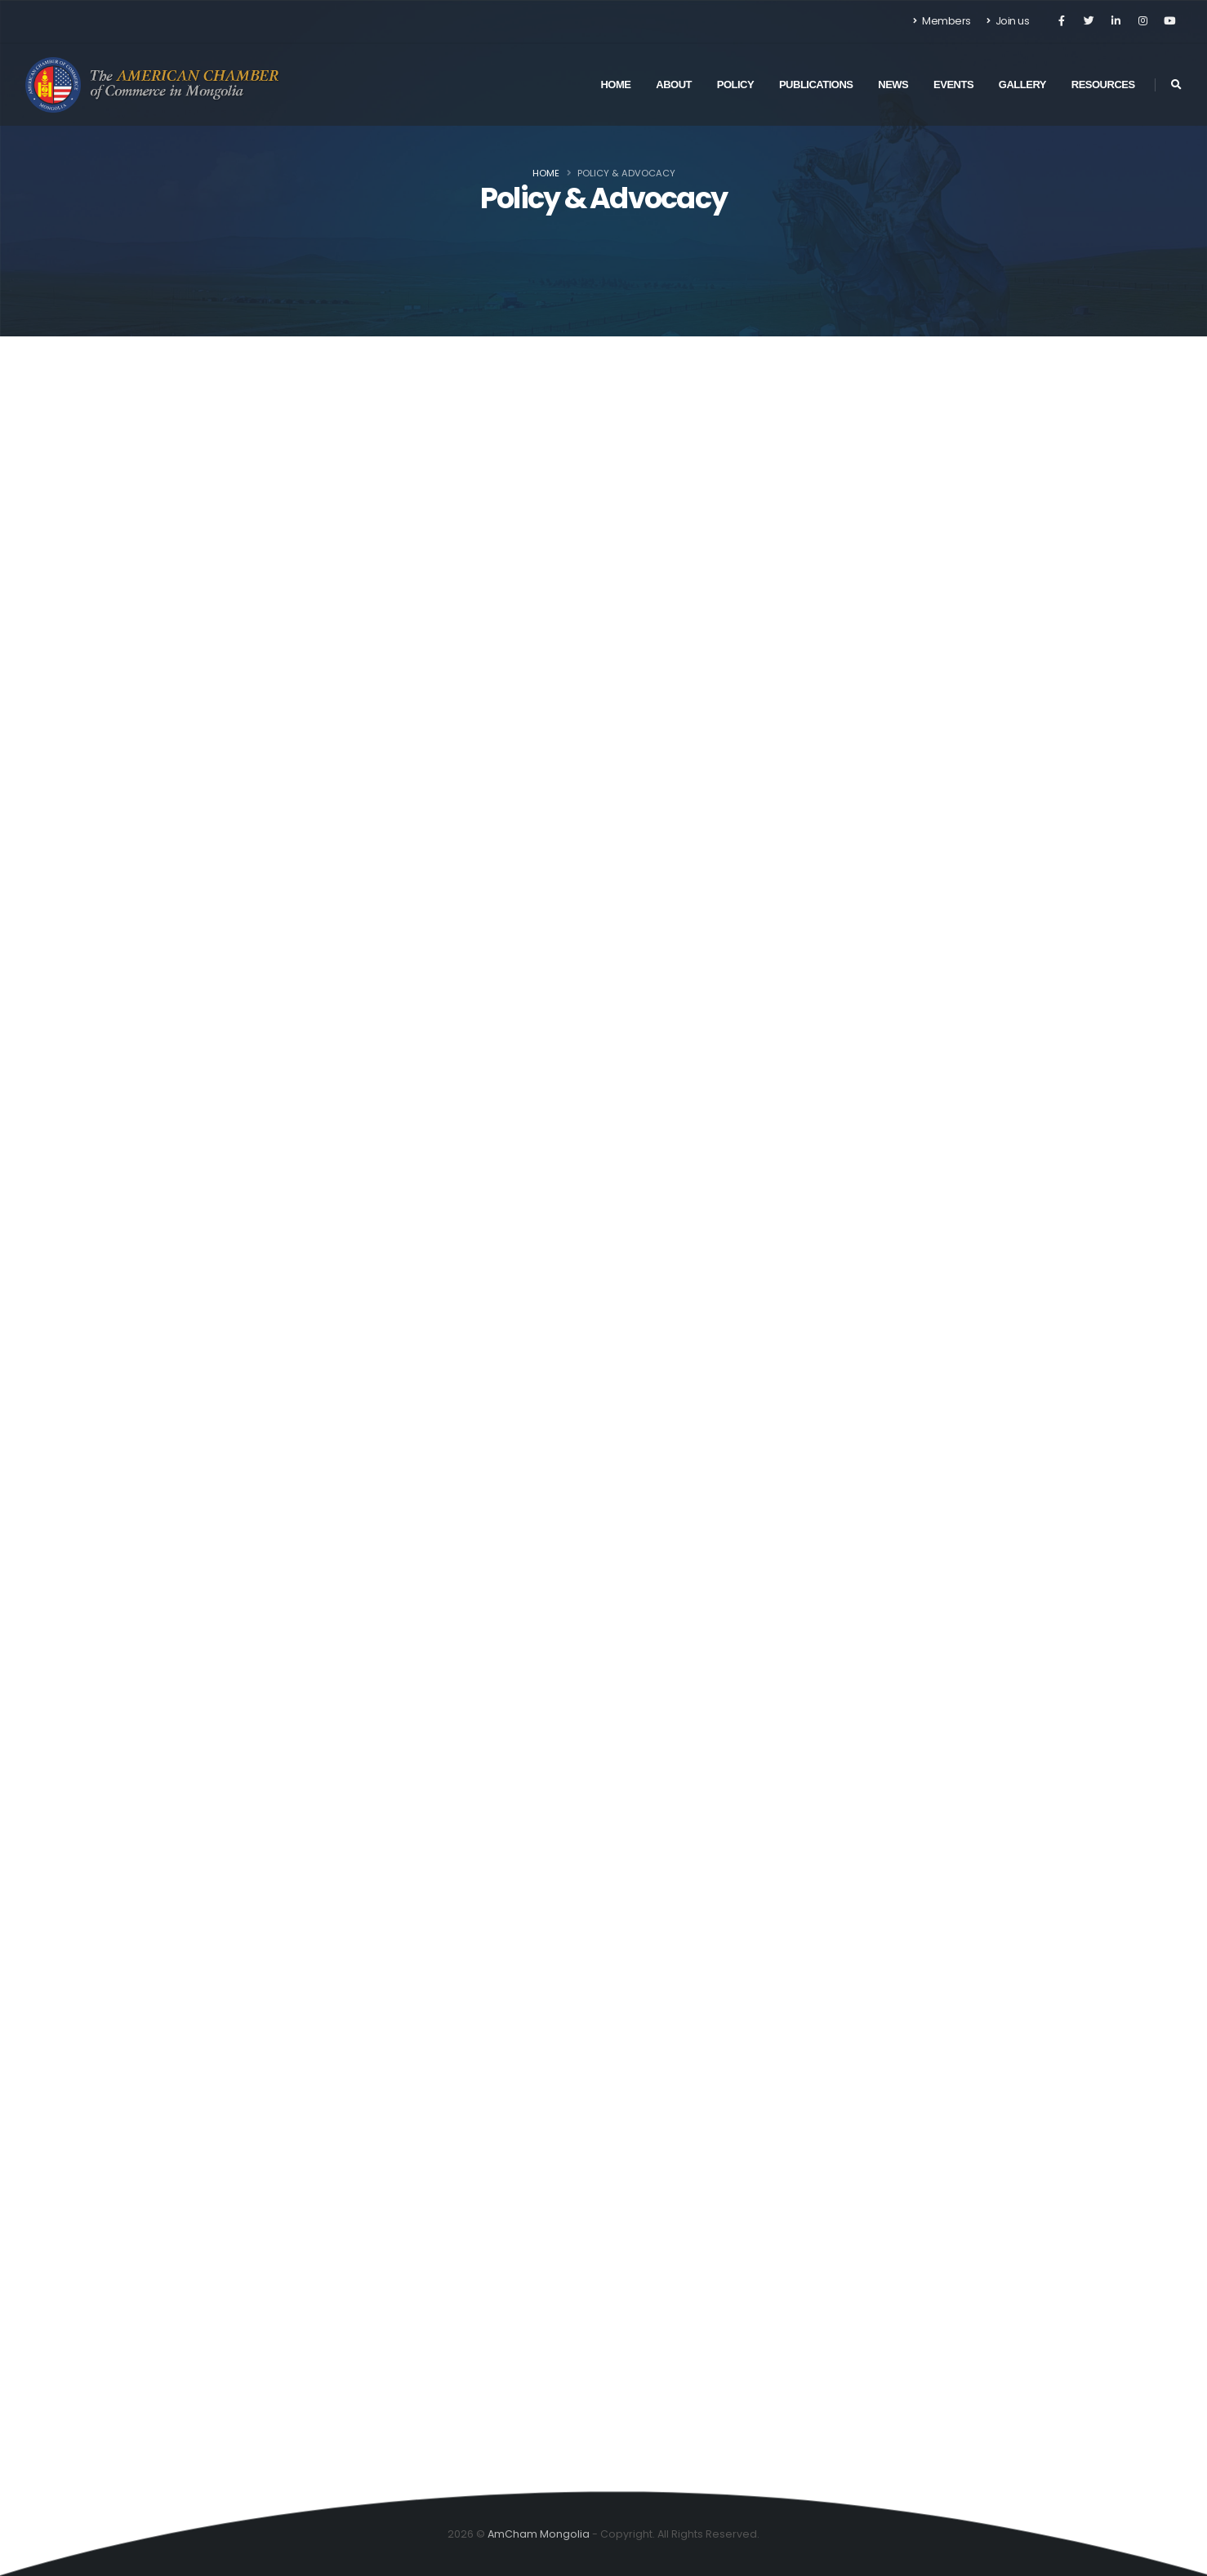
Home (615, 84)
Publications (816, 84)
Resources (1103, 84)
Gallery (1022, 84)
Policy (735, 84)
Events (953, 84)
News (893, 84)
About (674, 84)
